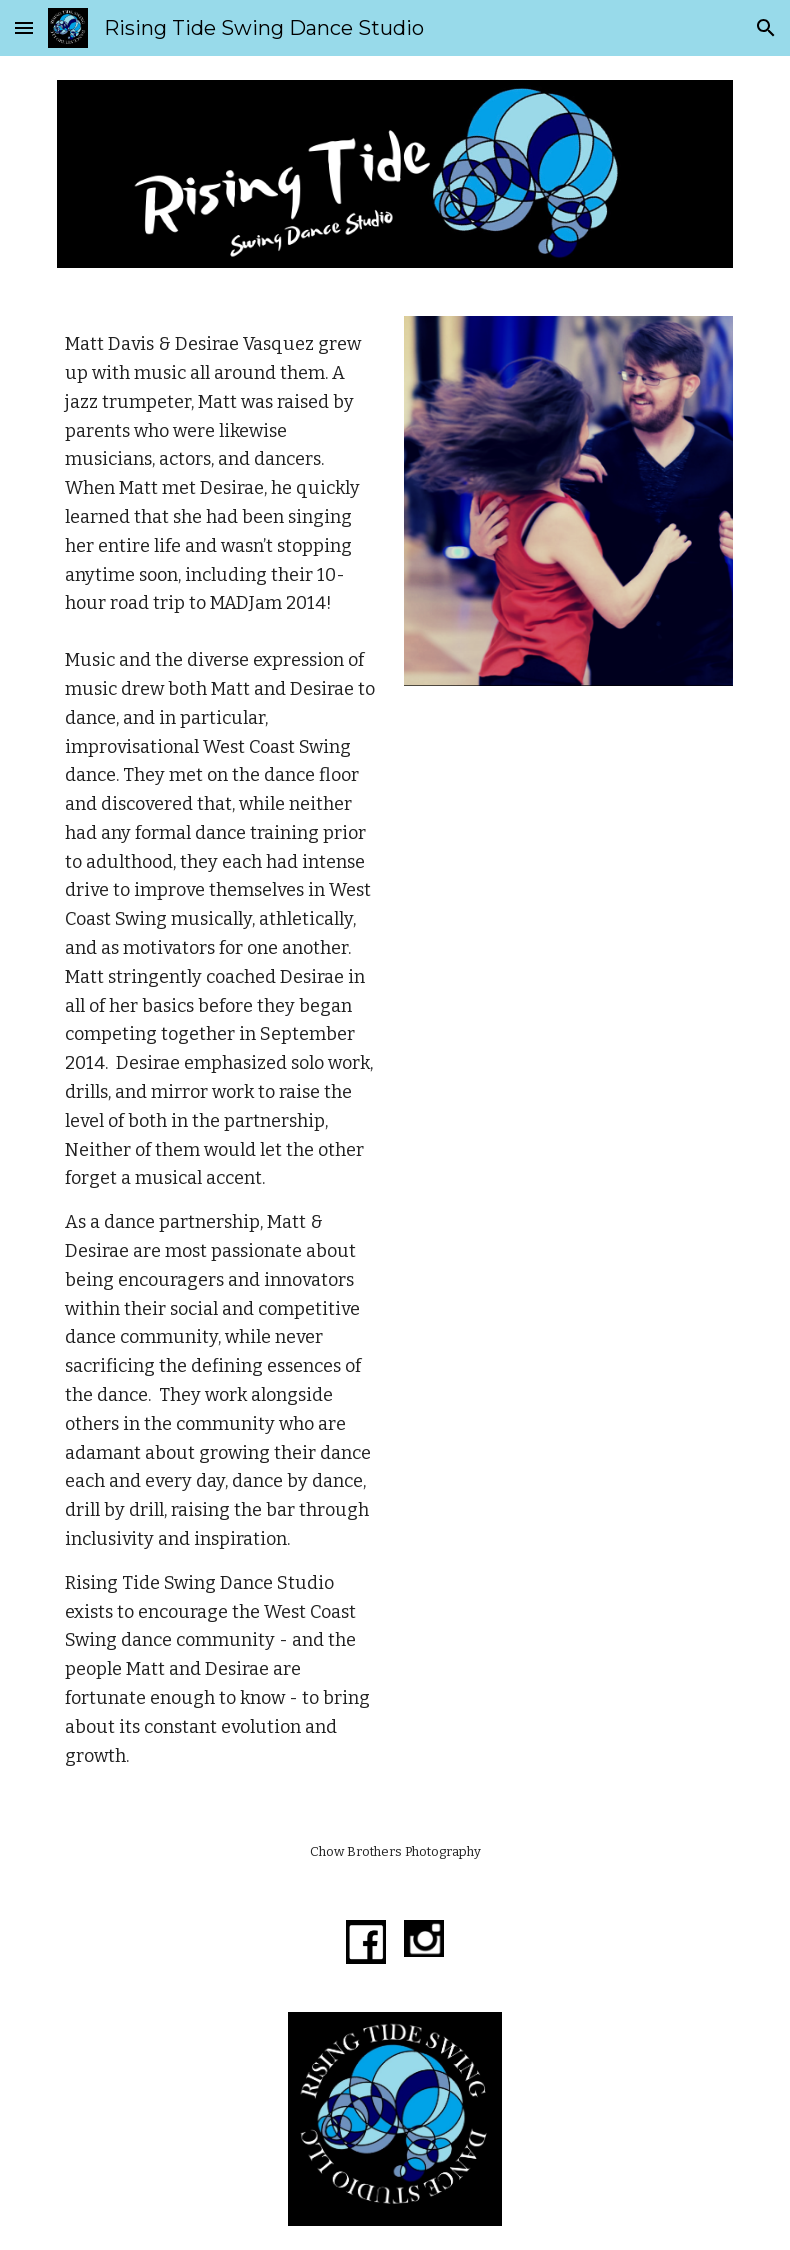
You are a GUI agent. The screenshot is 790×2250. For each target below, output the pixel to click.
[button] (24, 27)
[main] (222, 474)
